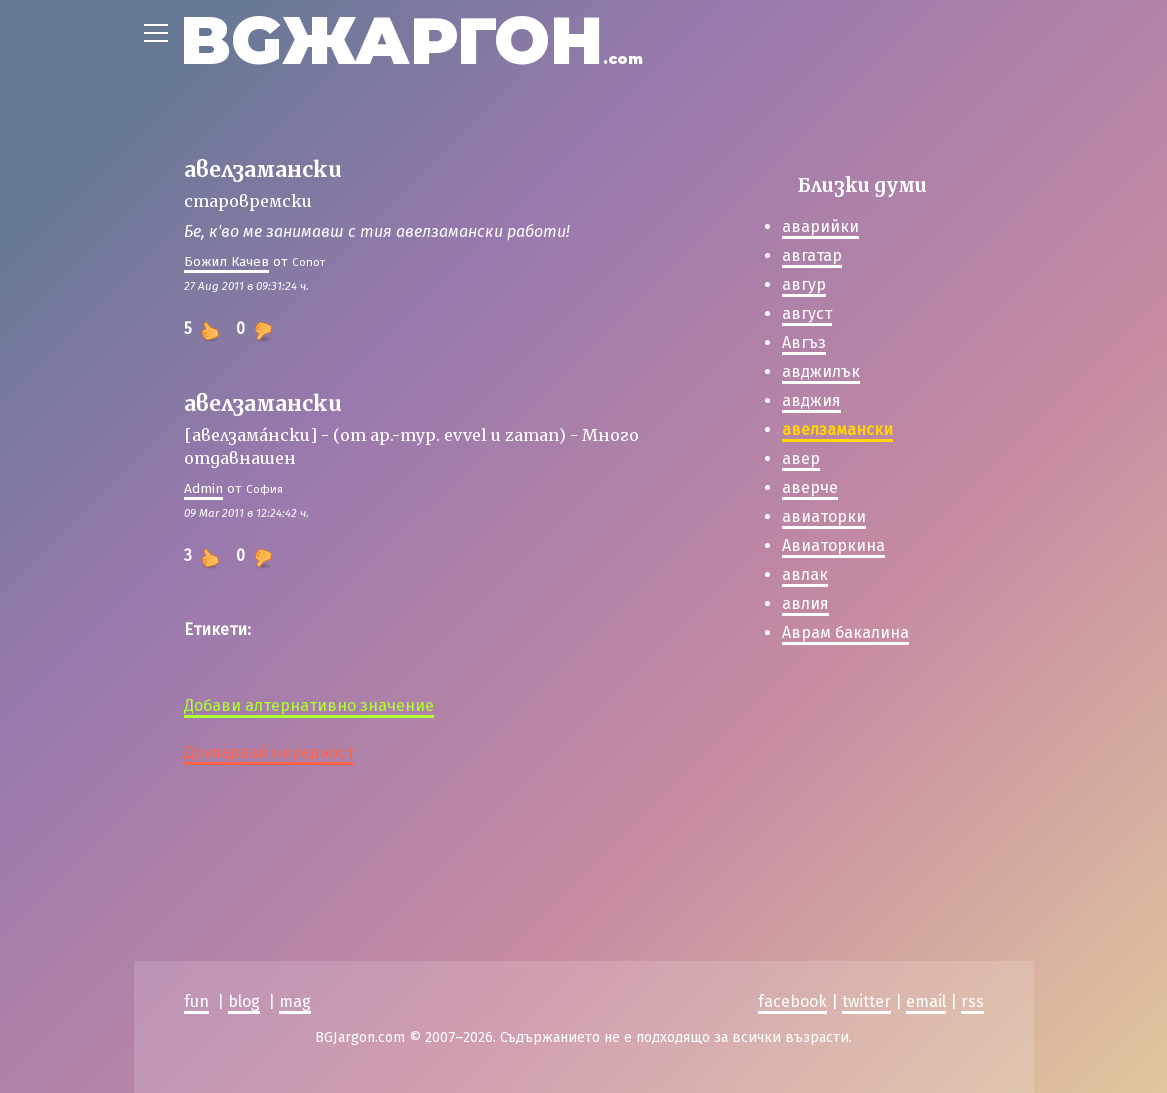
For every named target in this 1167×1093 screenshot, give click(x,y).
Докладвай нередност (269, 752)
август (807, 313)
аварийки (820, 226)
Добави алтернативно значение (309, 705)
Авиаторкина (833, 545)
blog (244, 1001)
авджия (811, 400)
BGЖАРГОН (411, 40)
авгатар (812, 255)
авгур (804, 284)
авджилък (821, 371)
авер (801, 458)
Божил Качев (226, 261)
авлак (805, 574)
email (926, 1001)
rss (972, 1001)
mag (295, 1001)
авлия (805, 603)
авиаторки (824, 516)
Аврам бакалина (845, 632)
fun (196, 1001)
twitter (866, 1001)
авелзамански (837, 429)
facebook (792, 1001)
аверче (810, 487)
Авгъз (804, 342)
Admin (203, 488)
